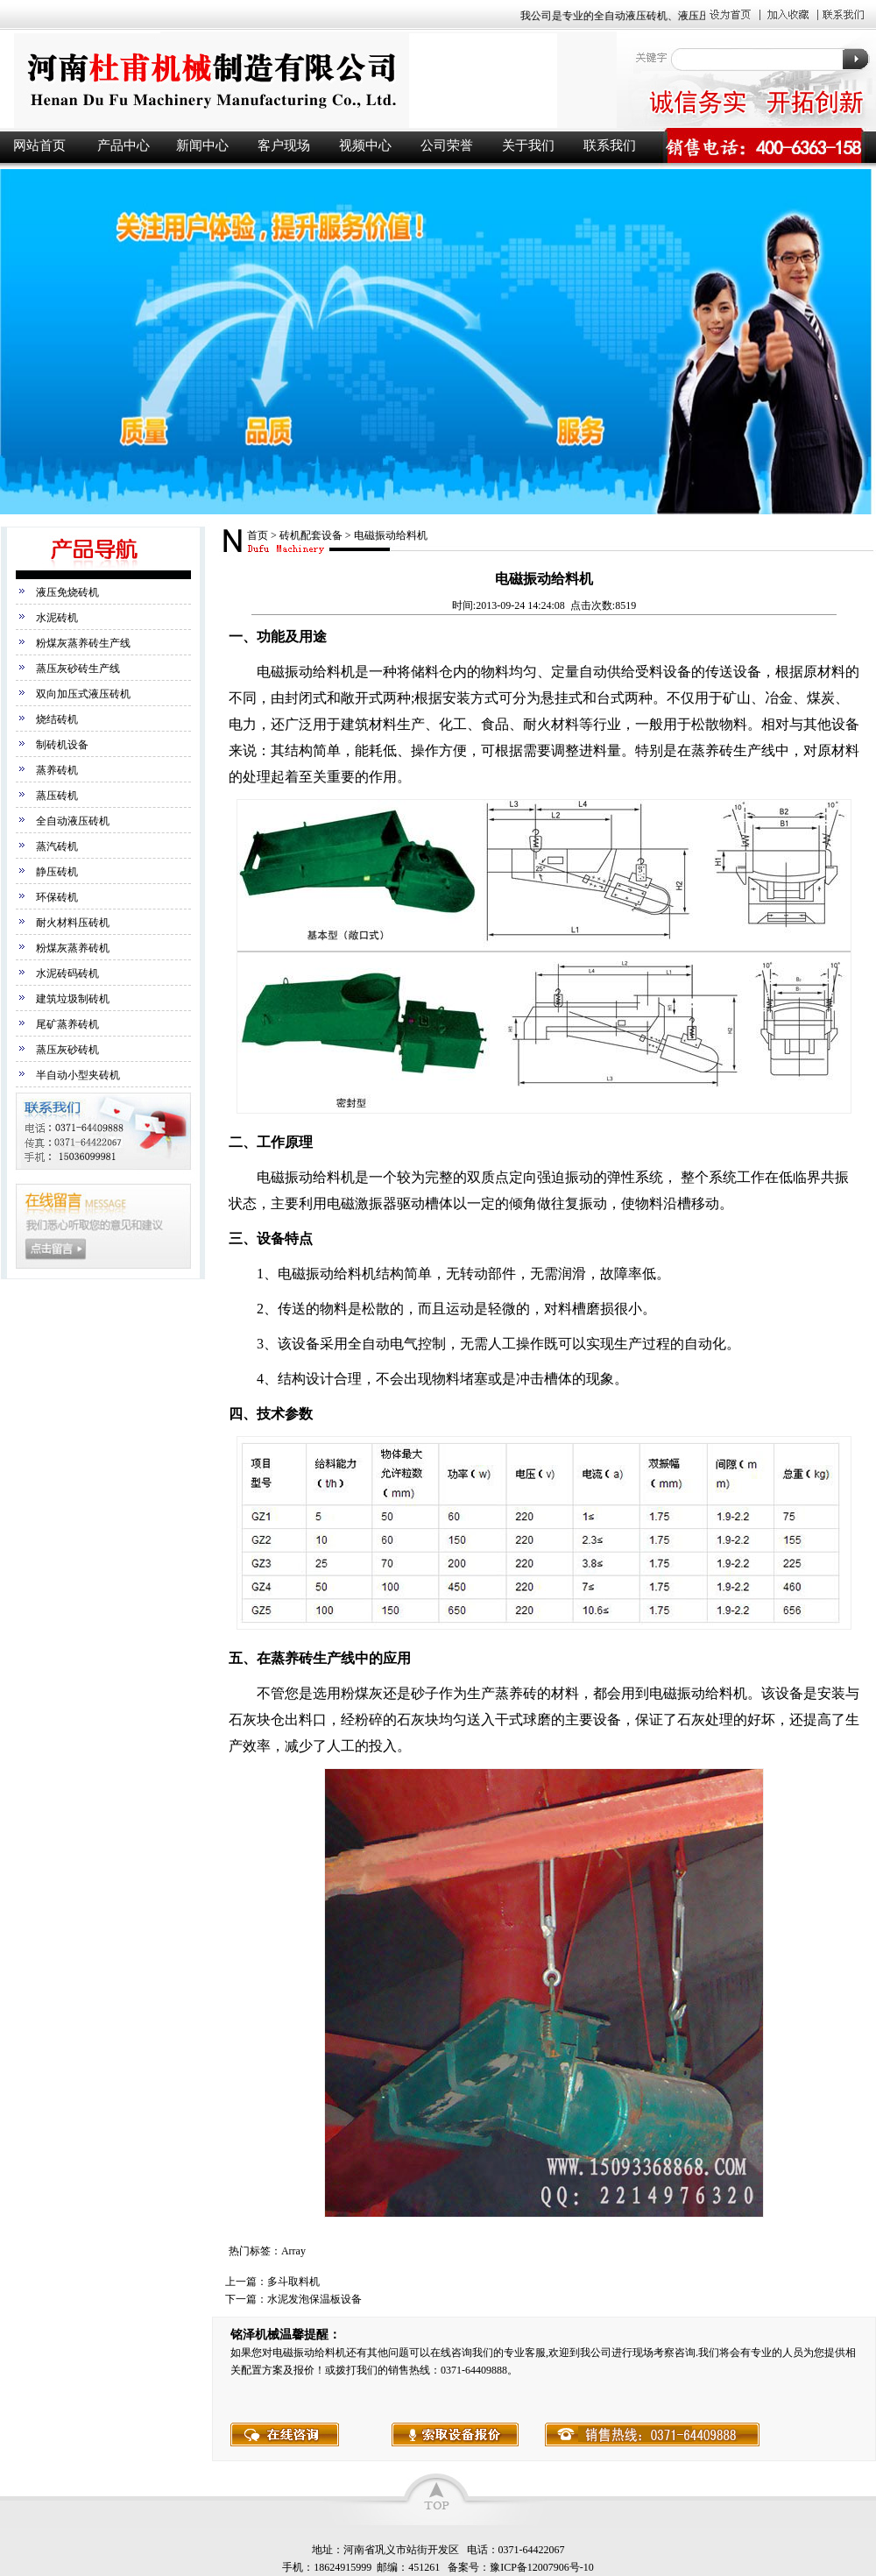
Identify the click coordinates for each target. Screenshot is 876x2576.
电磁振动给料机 (390, 535)
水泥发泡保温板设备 (314, 2299)
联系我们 (609, 145)
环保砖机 (57, 897)
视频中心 (365, 145)
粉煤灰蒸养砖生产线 (83, 643)
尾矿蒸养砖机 (67, 1024)
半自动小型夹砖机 (78, 1075)
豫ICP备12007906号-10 (542, 2567)
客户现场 (284, 145)
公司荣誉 (446, 145)
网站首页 (39, 145)
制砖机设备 (62, 745)
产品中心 (123, 145)
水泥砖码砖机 (67, 973)
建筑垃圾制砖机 (73, 999)
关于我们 (528, 145)
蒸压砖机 (57, 795)
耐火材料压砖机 (73, 922)
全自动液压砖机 (73, 821)
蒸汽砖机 (57, 846)
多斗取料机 (293, 2281)
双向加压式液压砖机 (83, 694)
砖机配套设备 (311, 535)
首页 (257, 535)
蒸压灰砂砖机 (67, 1050)
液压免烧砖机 (67, 592)
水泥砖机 (57, 618)
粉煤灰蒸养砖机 (73, 948)
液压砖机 (306, 80)
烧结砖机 (57, 719)
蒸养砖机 (57, 770)
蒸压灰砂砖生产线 (78, 668)
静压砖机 (57, 872)
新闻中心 (202, 145)
